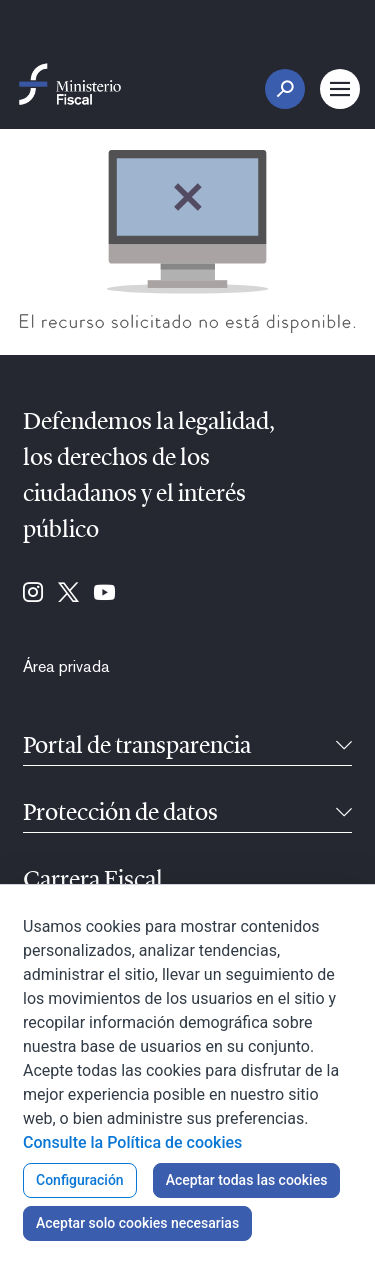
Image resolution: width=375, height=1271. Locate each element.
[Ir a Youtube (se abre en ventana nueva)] (104, 594)
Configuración (80, 1180)
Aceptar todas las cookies (247, 1180)
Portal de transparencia (137, 747)
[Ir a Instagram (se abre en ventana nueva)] (33, 594)
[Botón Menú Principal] (340, 89)
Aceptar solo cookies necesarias (137, 1223)
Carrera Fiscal (93, 881)
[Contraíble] (344, 747)
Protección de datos (120, 814)
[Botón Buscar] (285, 89)
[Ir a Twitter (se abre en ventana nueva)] (68, 594)
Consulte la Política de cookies (132, 1142)
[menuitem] (66, 667)
